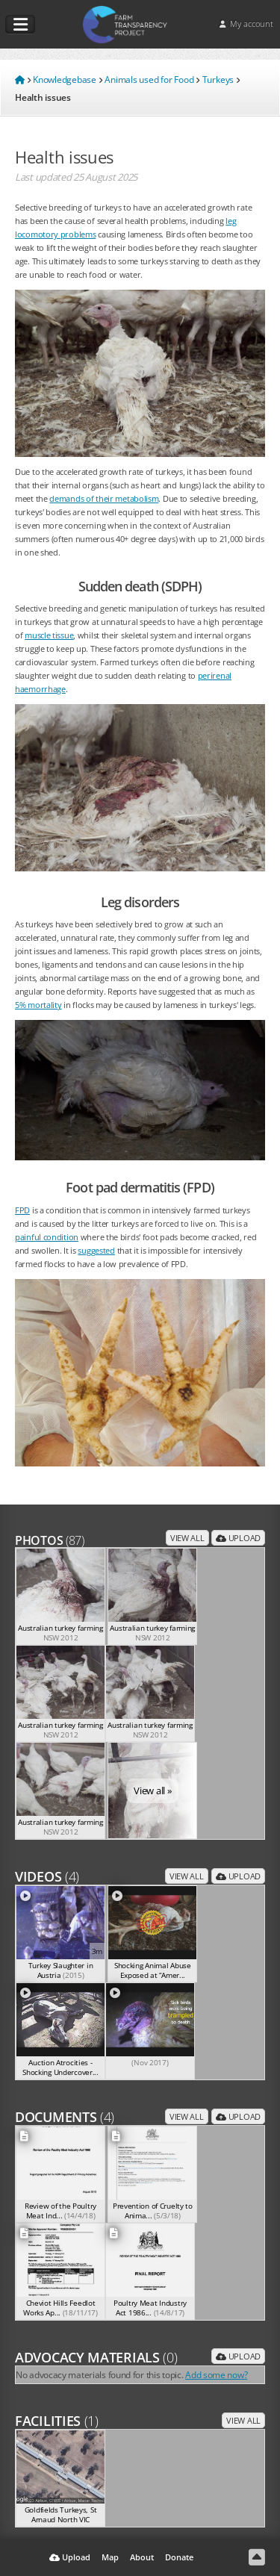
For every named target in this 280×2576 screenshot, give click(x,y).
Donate (179, 2557)
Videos (47, 1876)
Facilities (57, 2421)
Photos (49, 1540)
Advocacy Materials (96, 2357)
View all (187, 1537)
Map (110, 2557)
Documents (64, 2117)
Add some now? (216, 2374)
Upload (238, 1537)
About (142, 2557)
